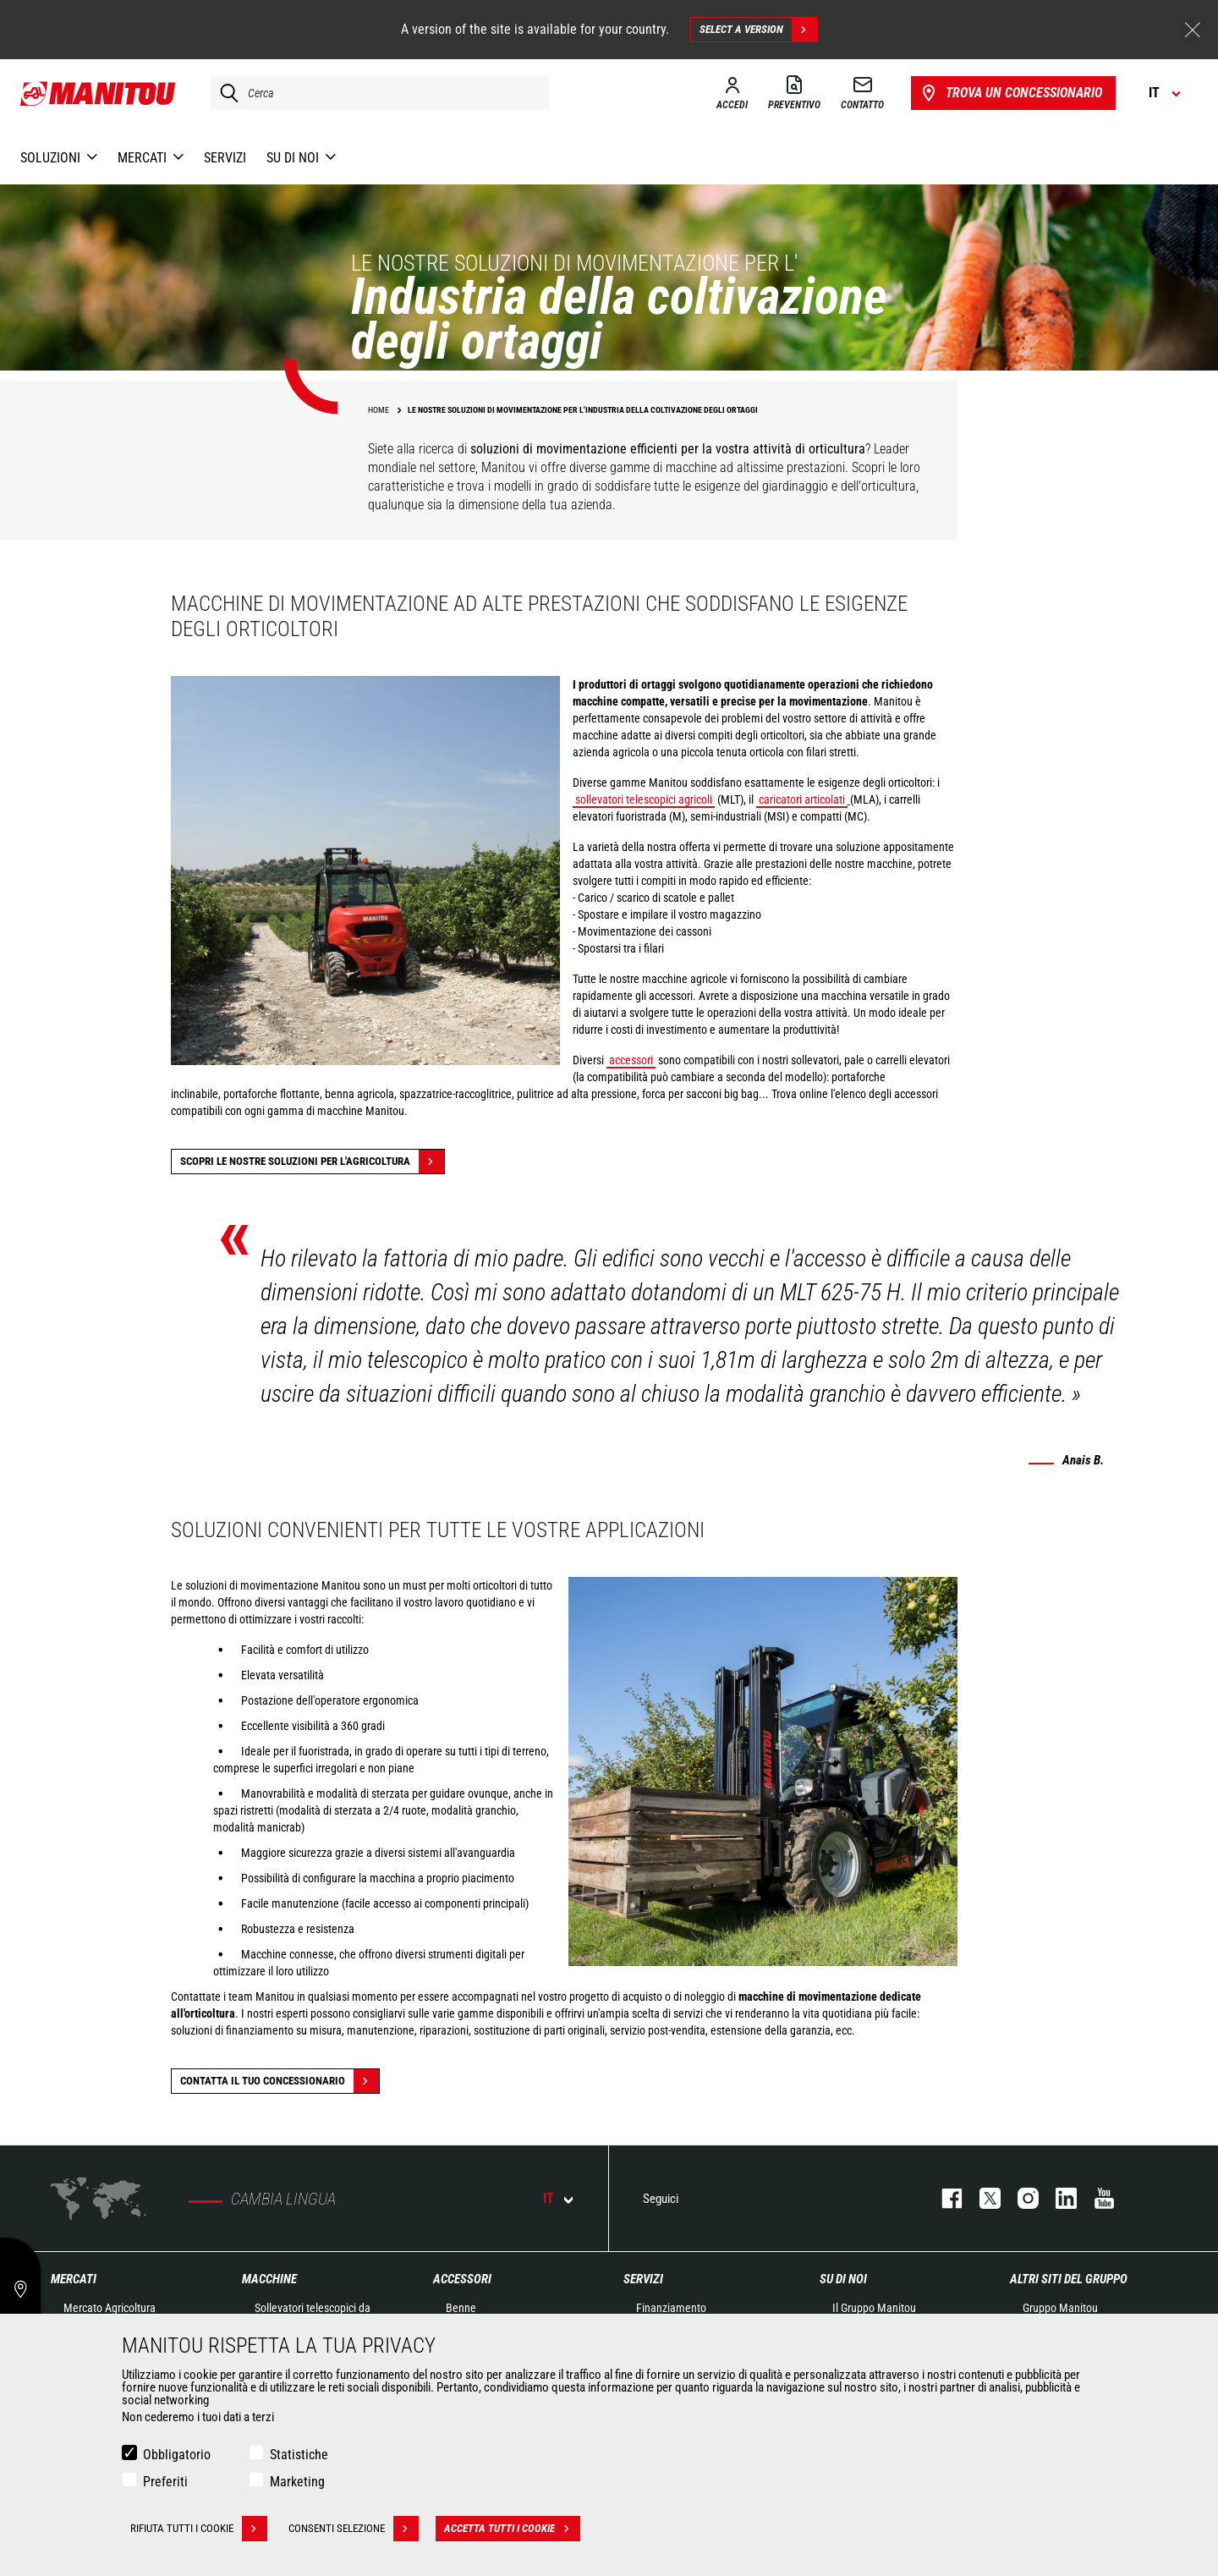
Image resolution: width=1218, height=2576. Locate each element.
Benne (461, 2308)
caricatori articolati (802, 799)
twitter (982, 2198)
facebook (943, 2198)
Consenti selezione (353, 2528)
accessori (631, 1060)
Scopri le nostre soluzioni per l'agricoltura (312, 1161)
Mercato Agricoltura (109, 2308)
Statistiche (299, 2455)
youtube (1096, 2198)
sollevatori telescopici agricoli (643, 799)
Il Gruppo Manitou (874, 2308)
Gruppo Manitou (1060, 2308)
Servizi (643, 2279)
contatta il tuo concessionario (279, 2081)
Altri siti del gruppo (1068, 2279)
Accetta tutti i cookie (512, 2528)
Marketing (297, 2482)
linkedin (1058, 2198)
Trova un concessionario (1010, 93)
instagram (1020, 2198)
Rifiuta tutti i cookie (198, 2528)
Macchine (269, 2279)
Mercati (73, 2279)
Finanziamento (671, 2308)
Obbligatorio (177, 2455)
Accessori (462, 2279)
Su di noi (843, 2279)
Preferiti (165, 2482)
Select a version (758, 29)
